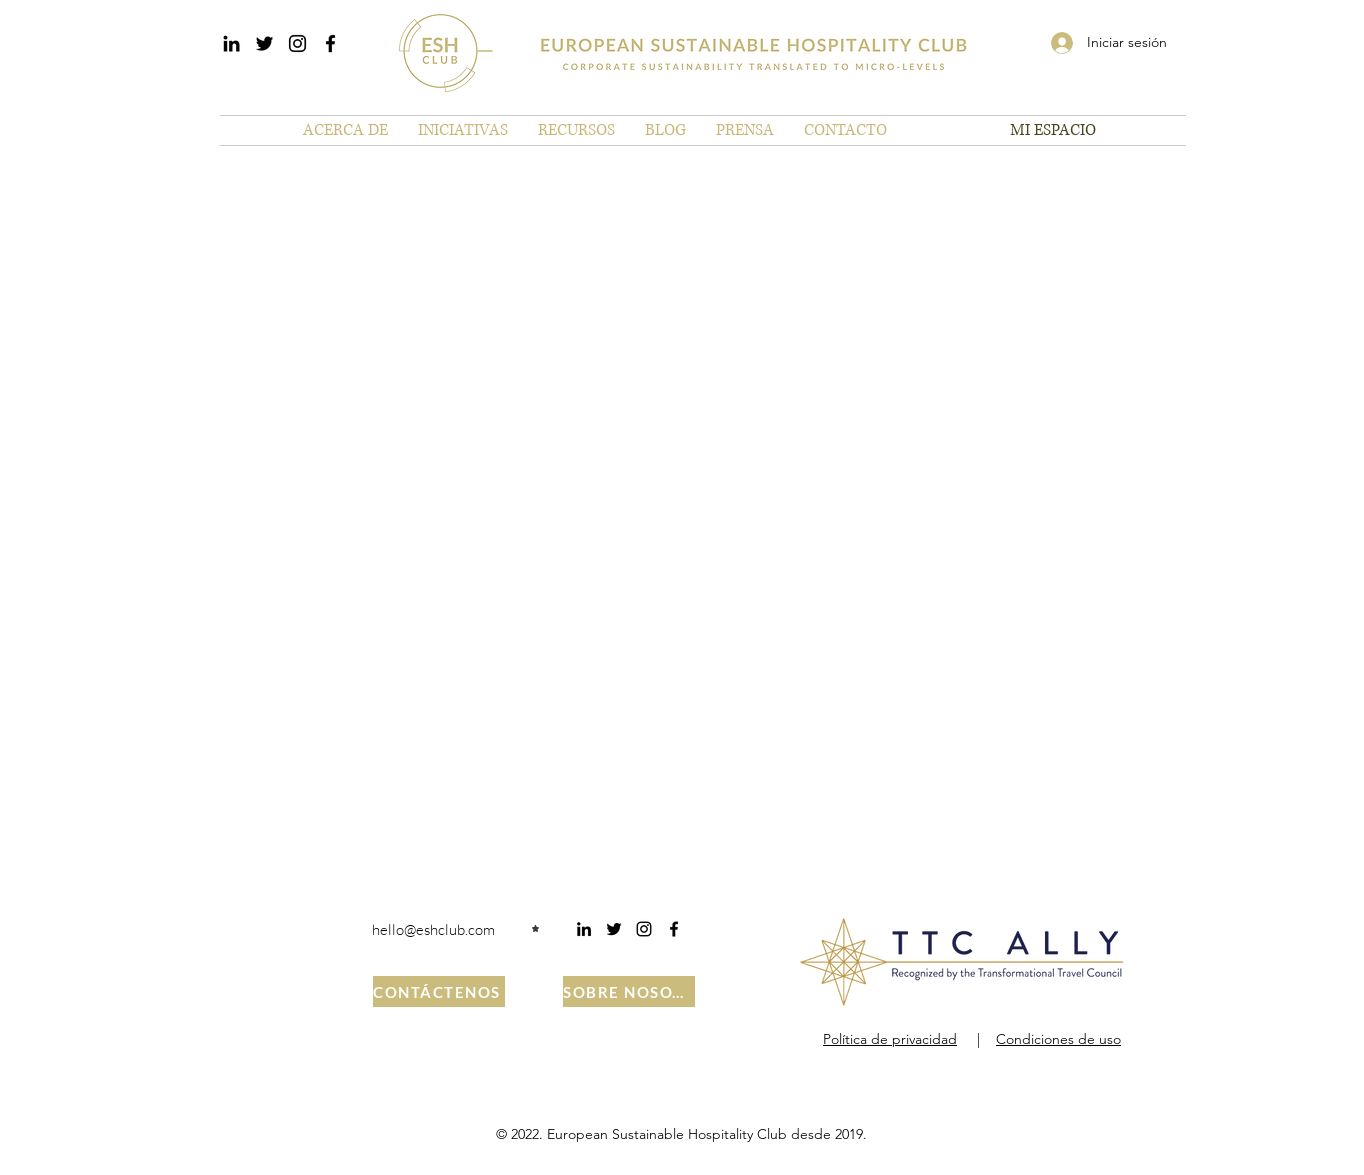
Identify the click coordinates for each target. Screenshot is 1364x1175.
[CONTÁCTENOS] (439, 991)
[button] (345, 130)
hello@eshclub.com (433, 929)
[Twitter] (264, 43)
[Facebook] (330, 43)
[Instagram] (297, 43)
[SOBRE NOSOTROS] (629, 991)
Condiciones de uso (1058, 1039)
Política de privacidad (890, 1039)
